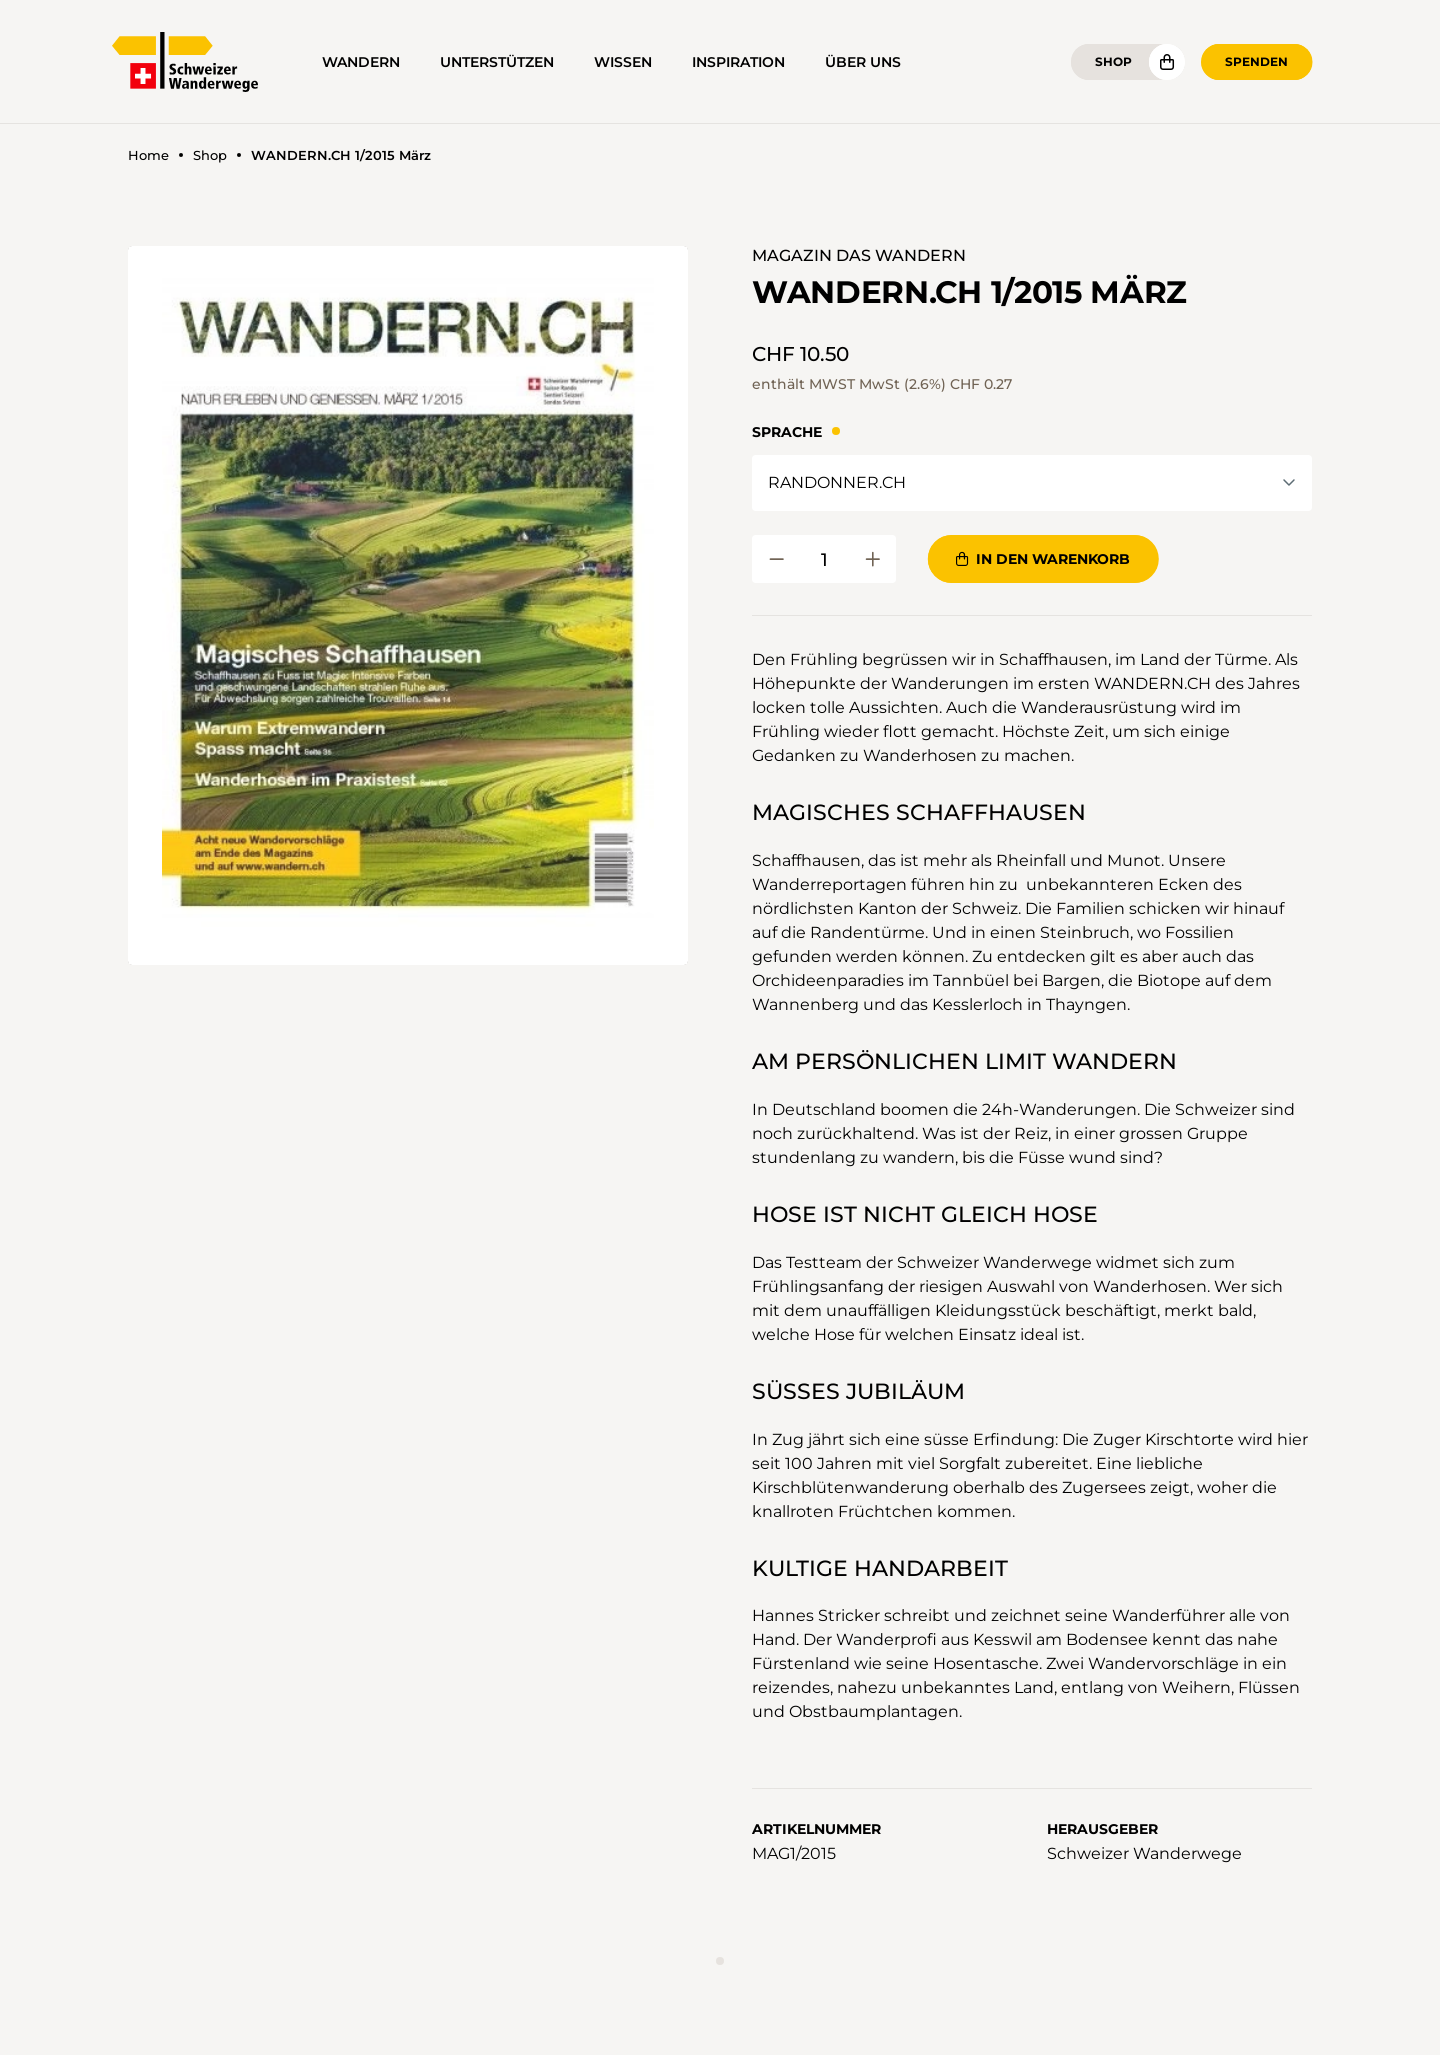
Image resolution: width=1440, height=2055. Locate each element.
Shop (1113, 61)
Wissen (623, 62)
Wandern (361, 62)
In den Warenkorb (1043, 559)
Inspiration (738, 62)
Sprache (787, 432)
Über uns (863, 62)
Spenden (1256, 61)
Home (148, 155)
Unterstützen (497, 62)
